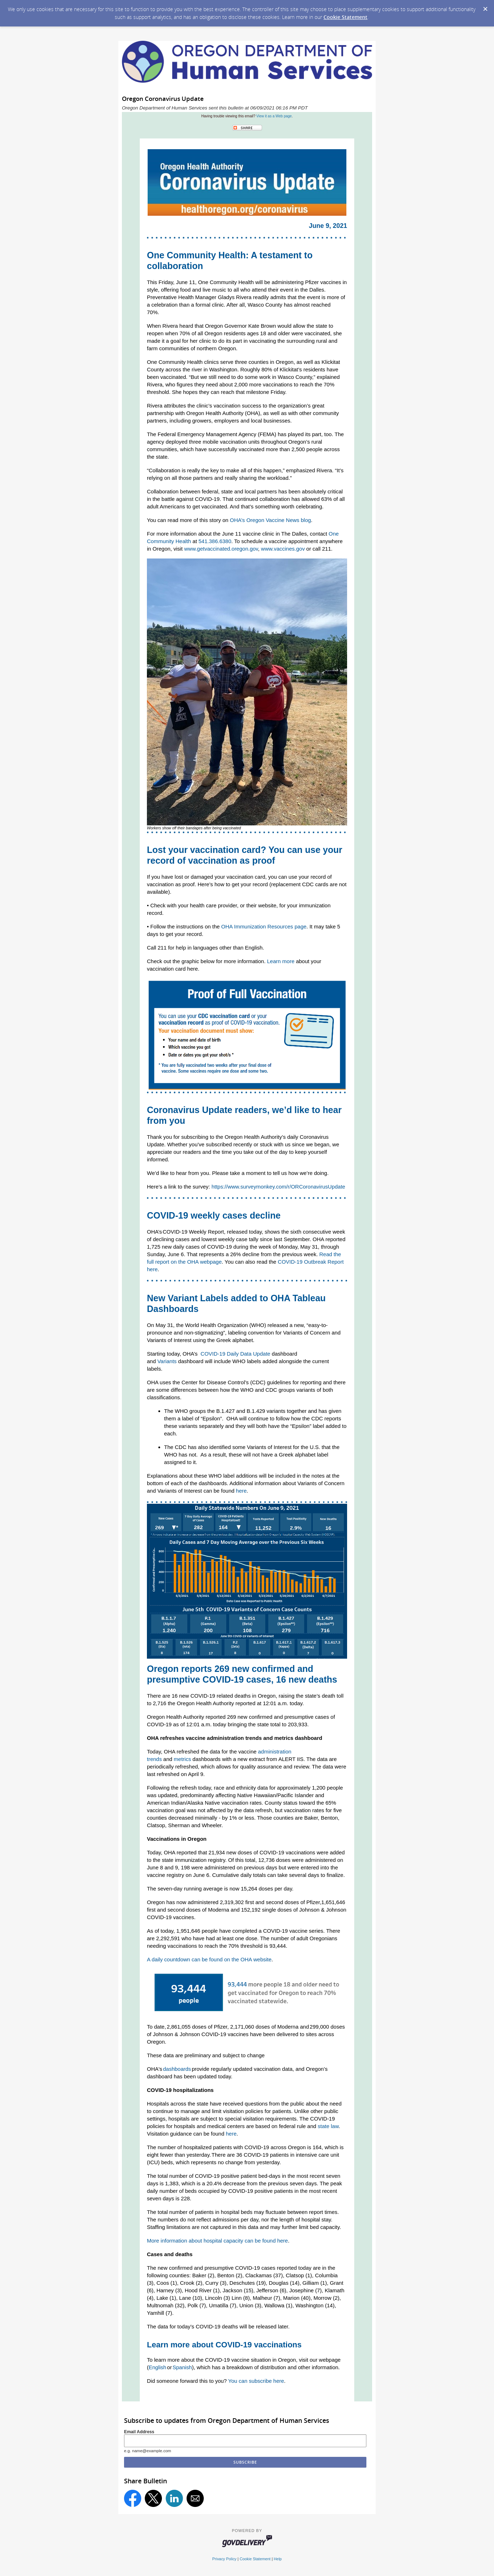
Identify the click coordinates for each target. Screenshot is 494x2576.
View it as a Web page (274, 116)
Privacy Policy (224, 2559)
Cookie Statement (345, 17)
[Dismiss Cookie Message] (485, 7)
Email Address (139, 2431)
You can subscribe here (256, 2381)
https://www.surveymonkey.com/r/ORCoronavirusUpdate (278, 1187)
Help (278, 2559)
